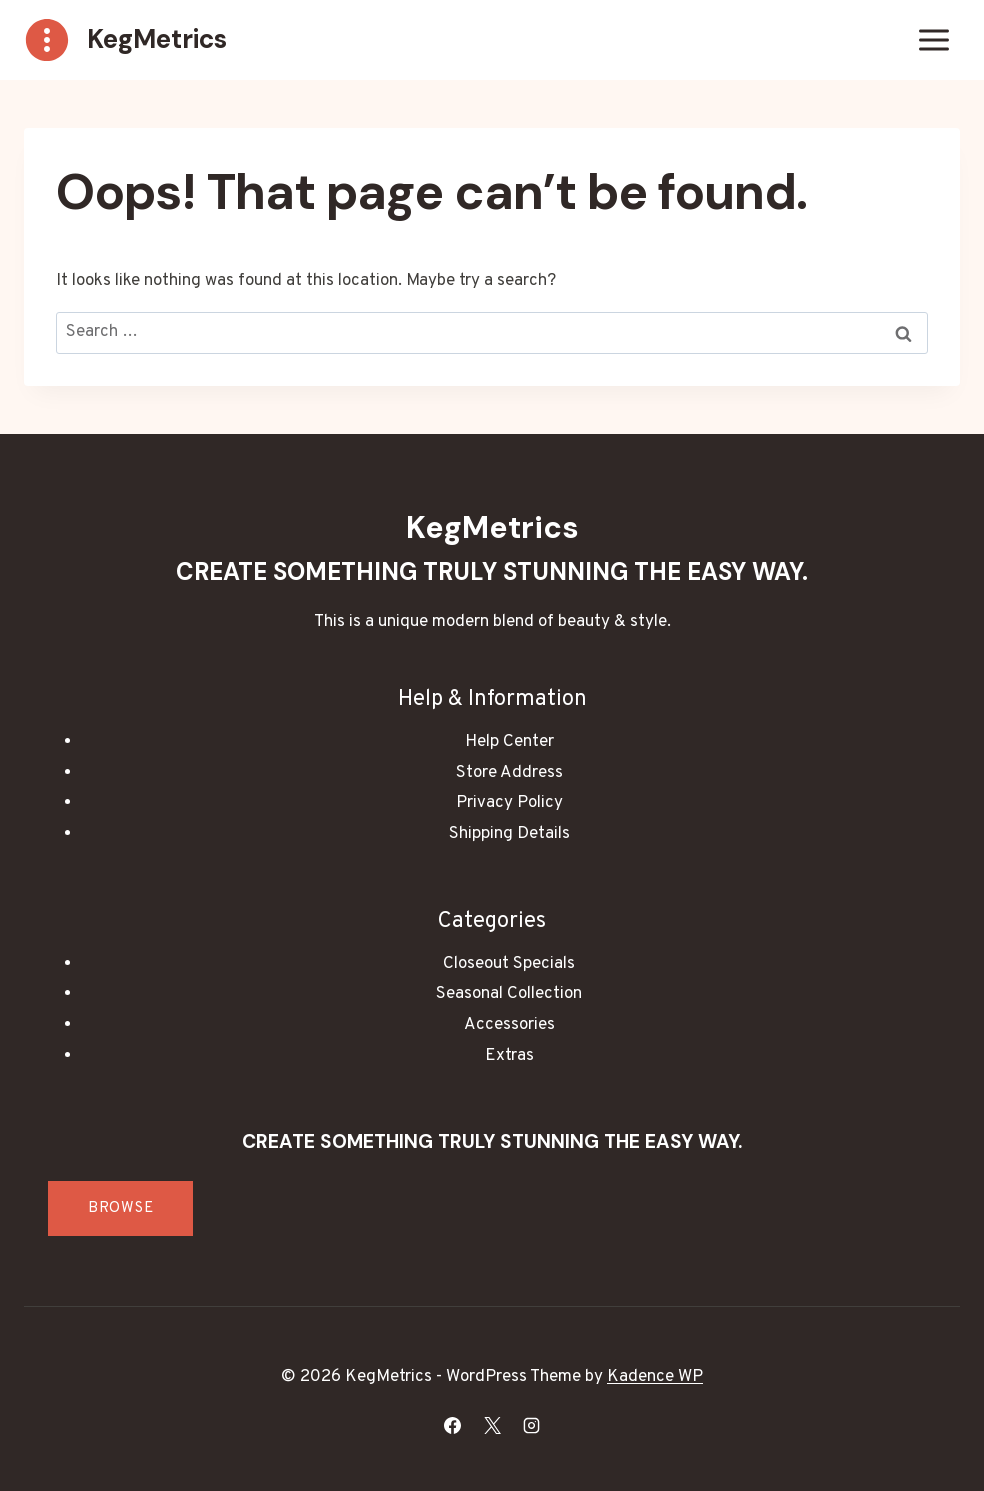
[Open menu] (933, 39)
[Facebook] (453, 1425)
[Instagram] (531, 1425)
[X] (492, 1425)
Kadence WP (655, 1377)
